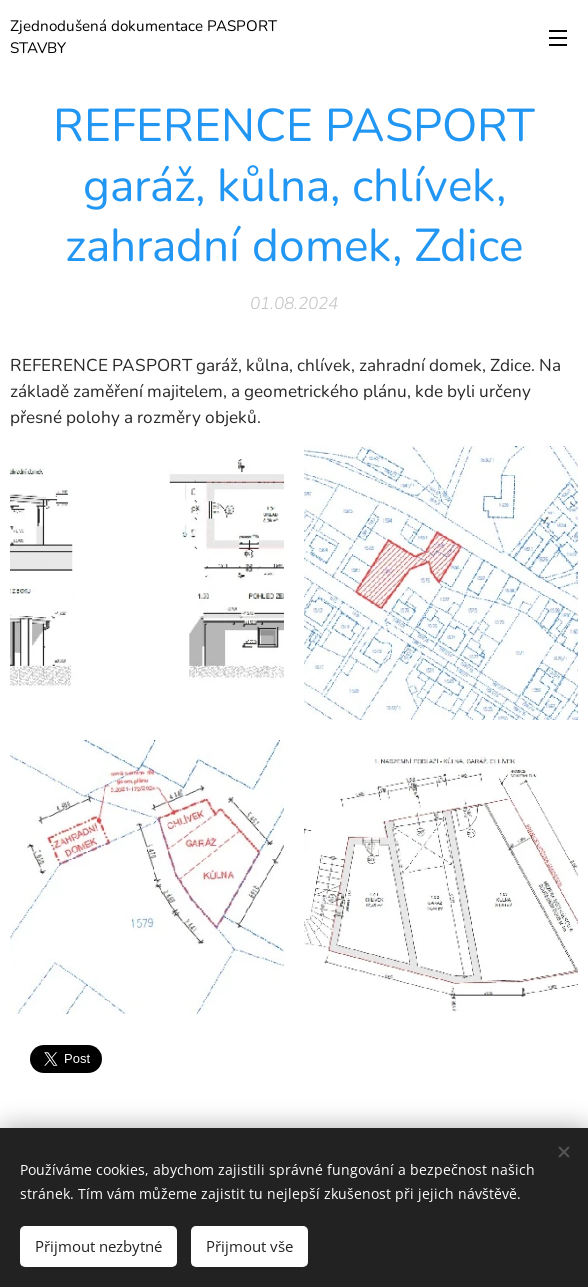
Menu (558, 38)
